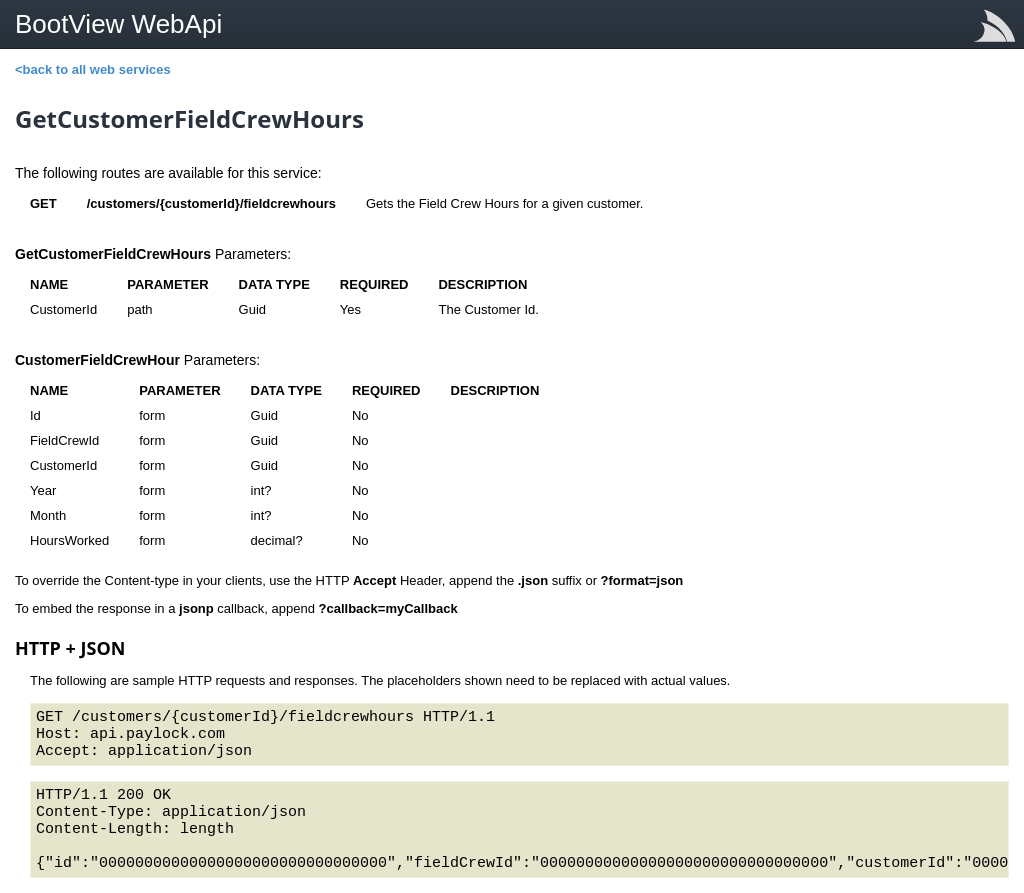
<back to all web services (93, 69)
